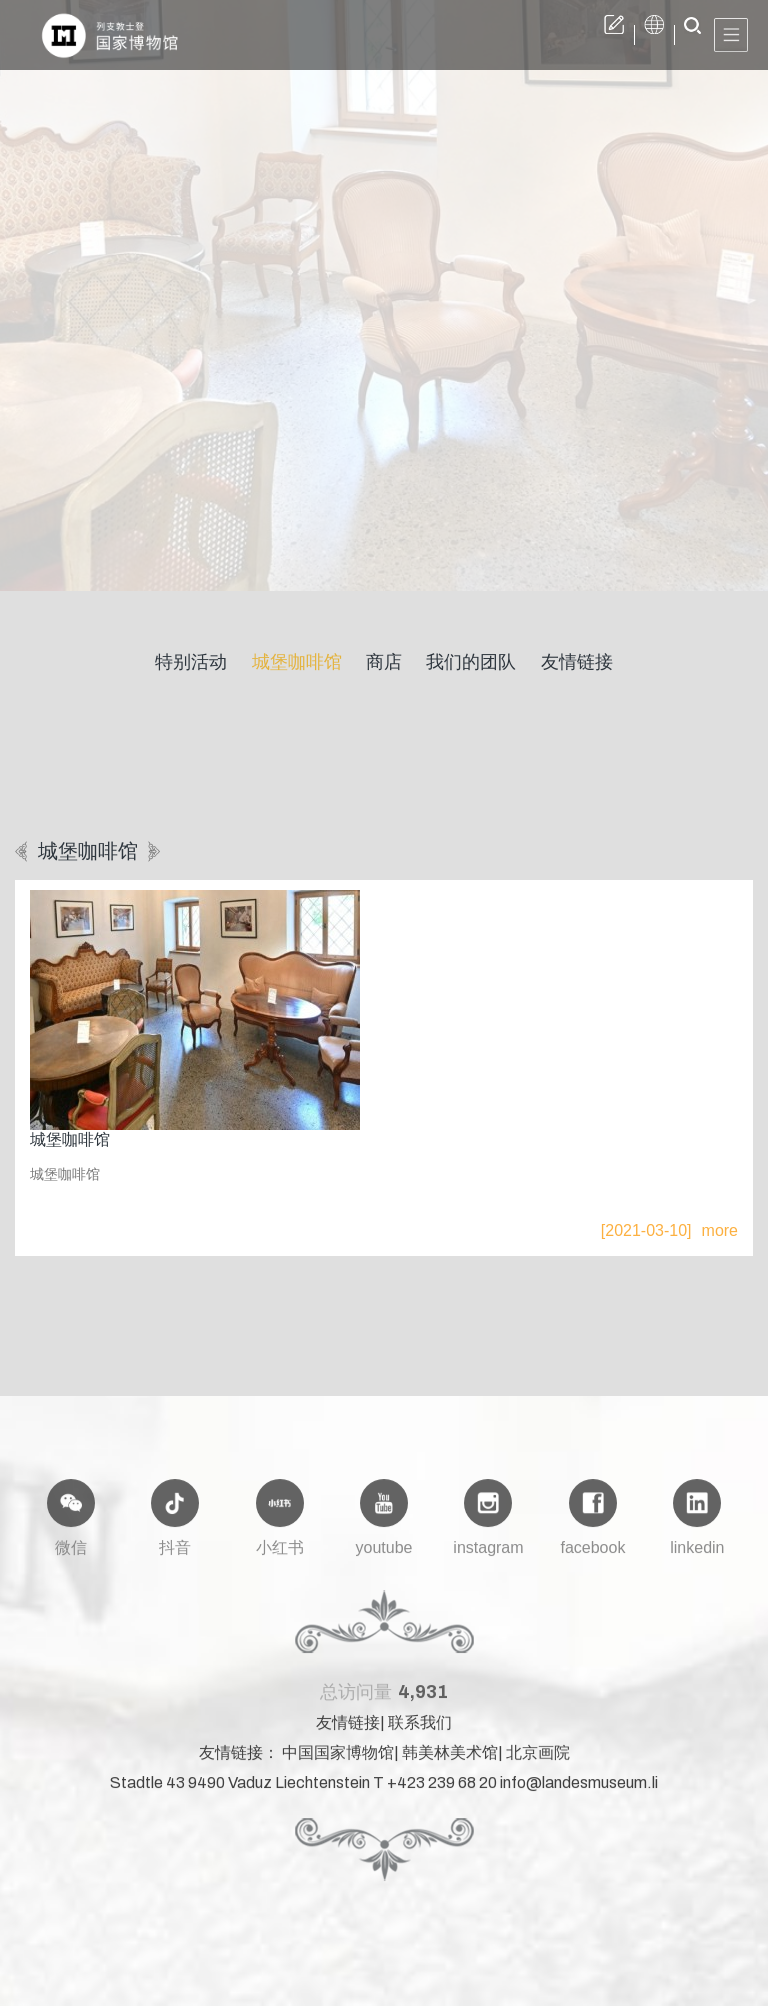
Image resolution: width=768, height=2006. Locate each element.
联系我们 (420, 1734)
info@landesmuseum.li (579, 1794)
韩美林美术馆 (450, 1764)
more (720, 1230)
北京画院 (538, 1764)
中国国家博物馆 (338, 1764)
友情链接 (348, 1734)
